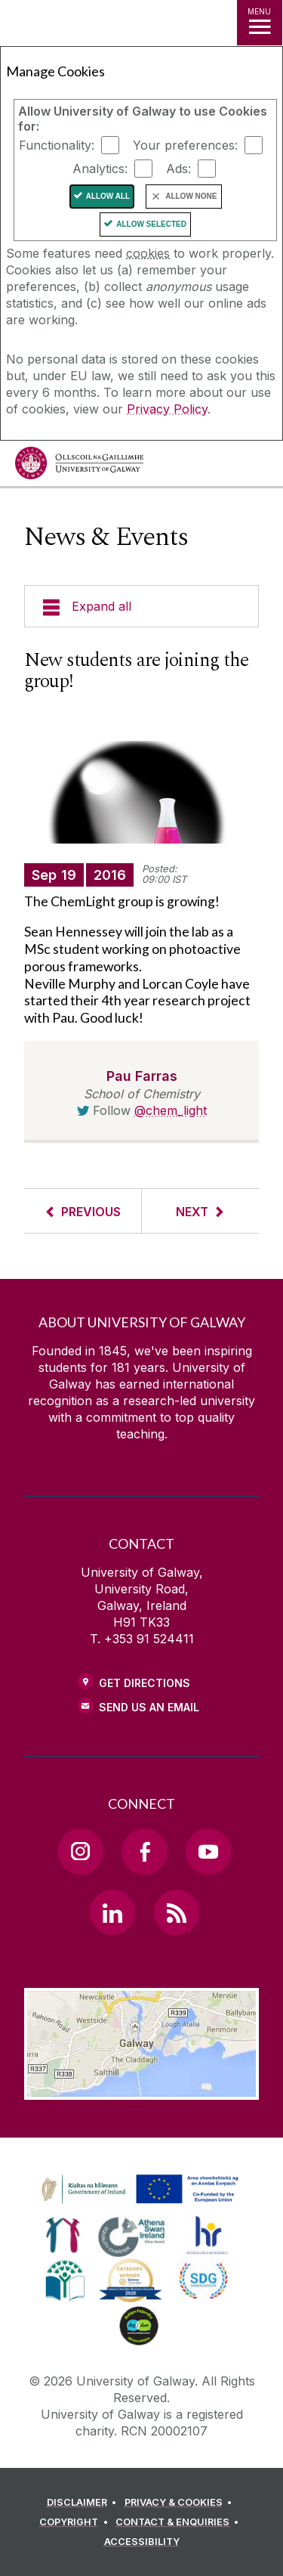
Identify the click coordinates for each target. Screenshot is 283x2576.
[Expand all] (141, 606)
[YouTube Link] (208, 1851)
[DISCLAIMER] (84, 2503)
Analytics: (100, 168)
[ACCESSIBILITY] (142, 2542)
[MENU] (259, 22)
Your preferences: (185, 145)
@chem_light (170, 1110)
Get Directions (144, 1683)
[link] (137, 2189)
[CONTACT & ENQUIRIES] (179, 2522)
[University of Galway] (79, 467)
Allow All (108, 196)
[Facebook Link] (144, 1851)
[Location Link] (141, 2088)
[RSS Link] (176, 1912)
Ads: (178, 168)
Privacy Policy (167, 408)
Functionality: (56, 145)
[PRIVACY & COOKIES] (181, 2503)
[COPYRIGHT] (75, 2522)
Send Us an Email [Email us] (149, 1707)
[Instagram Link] (80, 1851)
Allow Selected (151, 224)
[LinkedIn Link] (112, 1912)
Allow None (191, 196)
